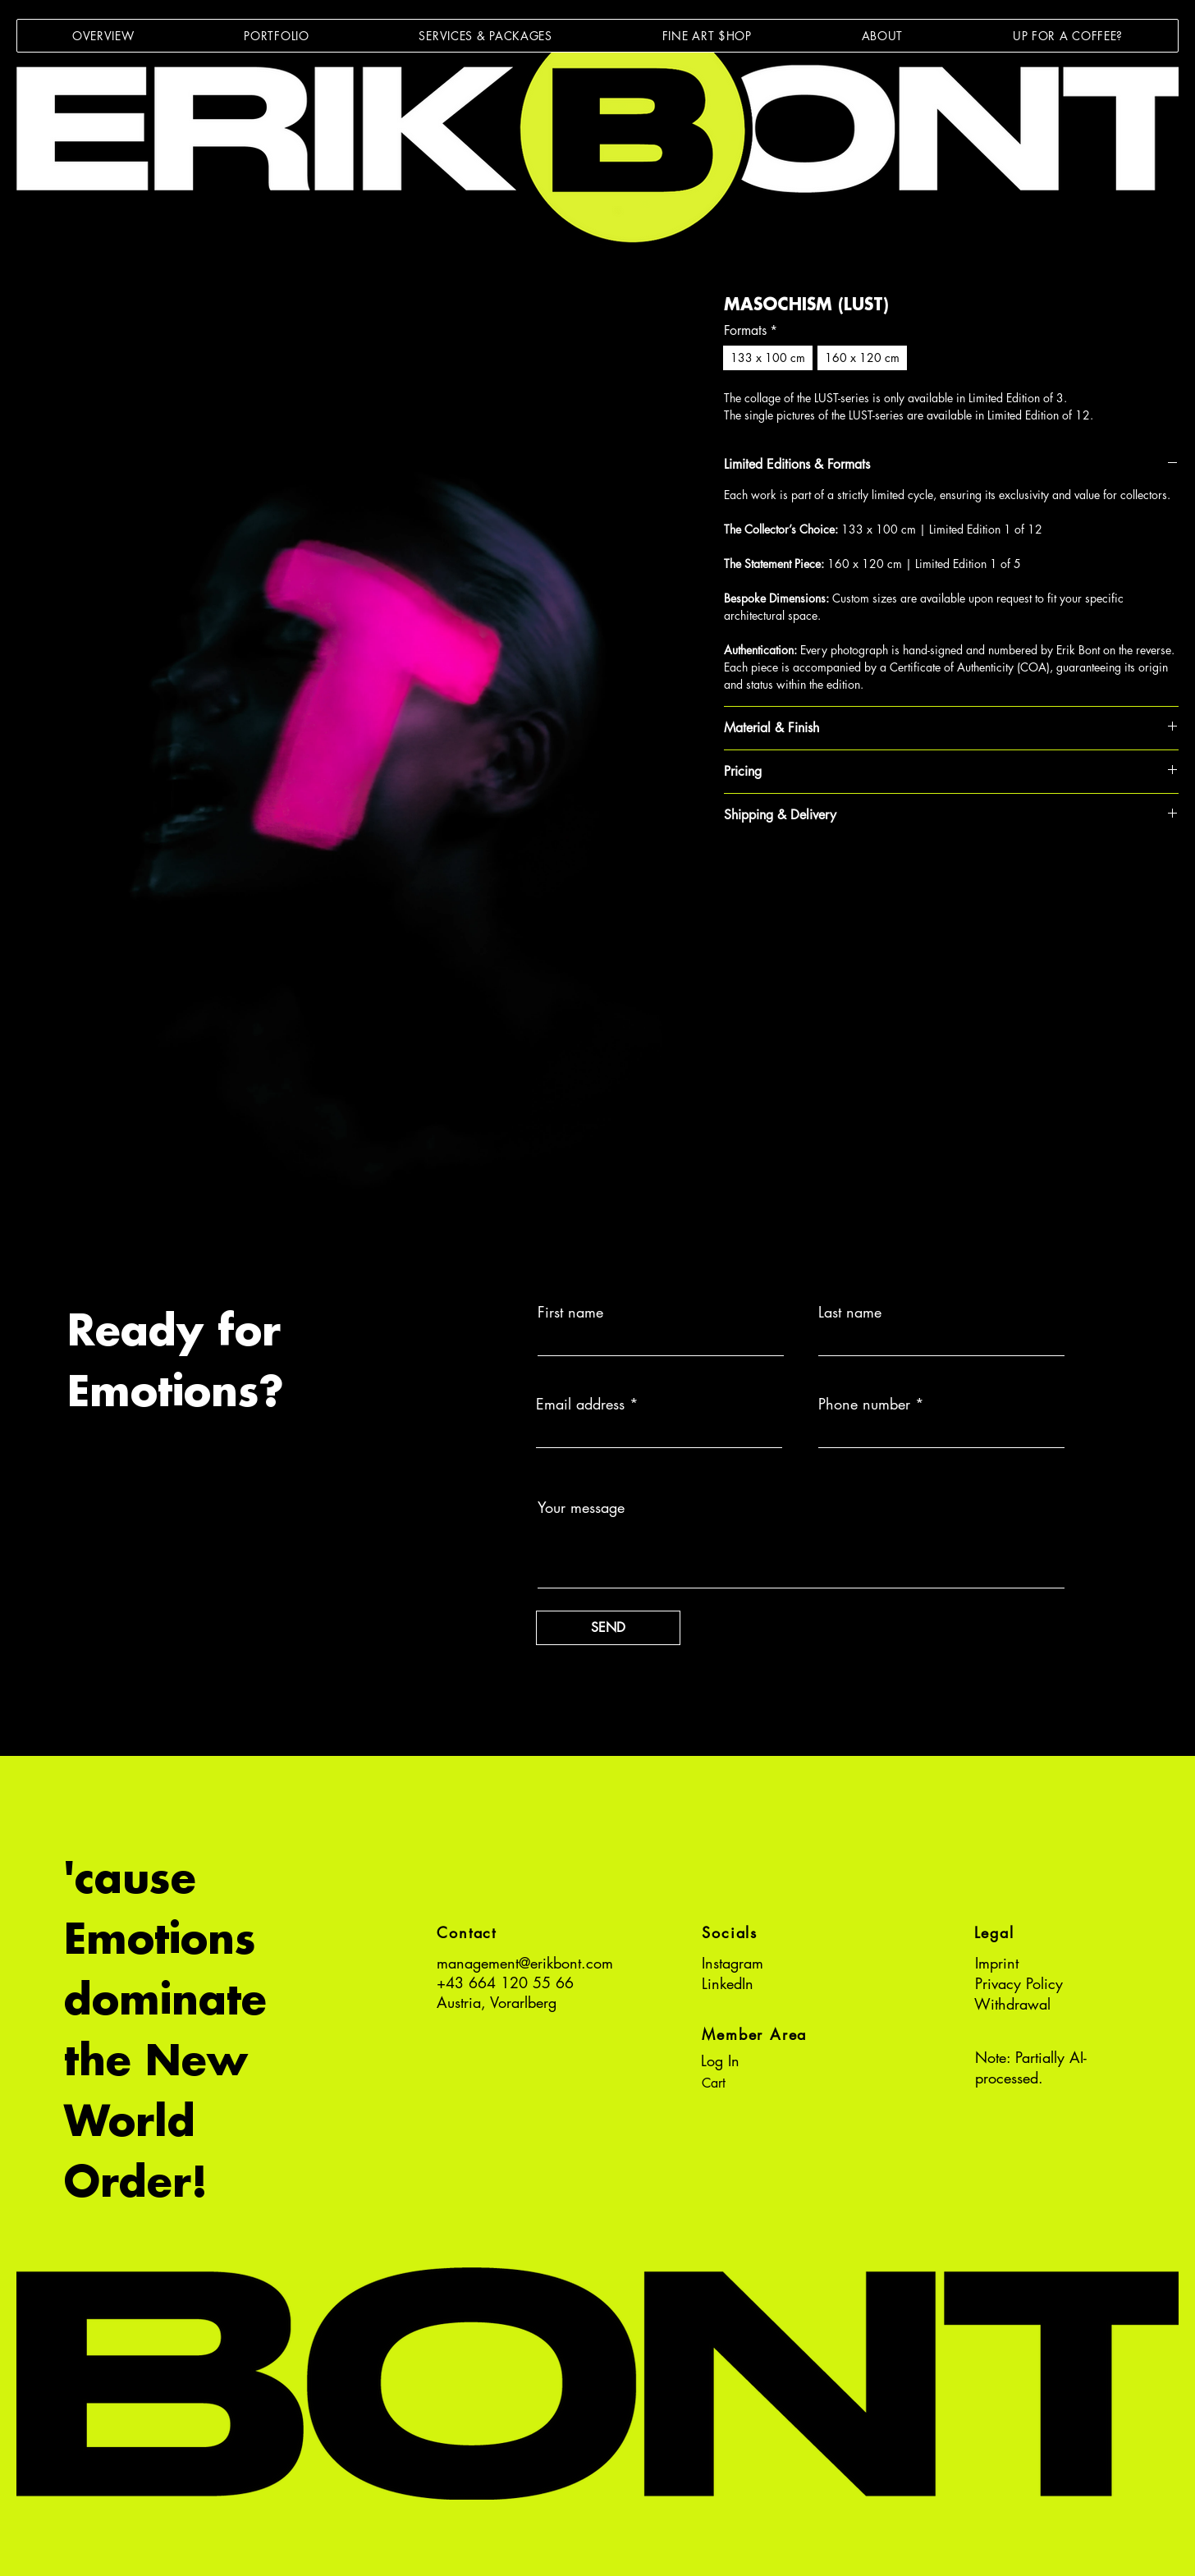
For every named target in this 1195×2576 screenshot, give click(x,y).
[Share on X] (828, 872)
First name (570, 1311)
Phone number (864, 1403)
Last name (849, 1311)
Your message (581, 1507)
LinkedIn (727, 1983)
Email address (580, 1403)
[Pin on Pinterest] (766, 872)
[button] (276, 36)
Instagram (732, 1963)
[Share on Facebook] (734, 872)
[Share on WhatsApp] (797, 872)
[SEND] (608, 1628)
